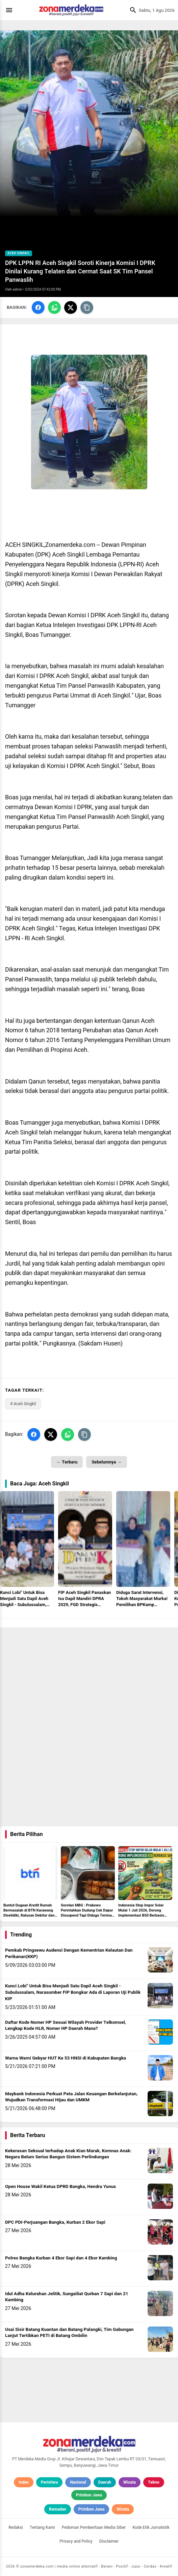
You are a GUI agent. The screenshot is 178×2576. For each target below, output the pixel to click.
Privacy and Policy (76, 2541)
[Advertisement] (89, 1674)
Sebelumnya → (106, 1462)
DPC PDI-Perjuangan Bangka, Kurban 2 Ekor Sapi (55, 2222)
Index (24, 2482)
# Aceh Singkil (23, 1404)
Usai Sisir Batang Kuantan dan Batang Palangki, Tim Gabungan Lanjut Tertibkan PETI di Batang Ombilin (69, 2332)
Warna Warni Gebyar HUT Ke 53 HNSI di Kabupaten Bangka (65, 2058)
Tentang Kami (42, 2527)
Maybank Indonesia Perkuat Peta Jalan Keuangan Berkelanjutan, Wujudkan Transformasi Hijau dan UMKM (71, 2097)
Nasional (78, 2482)
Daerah (104, 2482)
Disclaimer (109, 2541)
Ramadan (57, 2509)
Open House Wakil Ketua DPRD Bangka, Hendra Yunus (60, 2186)
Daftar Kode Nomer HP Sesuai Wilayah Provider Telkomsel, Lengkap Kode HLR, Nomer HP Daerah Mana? (65, 2025)
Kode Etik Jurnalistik (150, 2527)
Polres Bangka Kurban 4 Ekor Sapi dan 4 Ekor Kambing (61, 2258)
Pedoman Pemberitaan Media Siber (94, 2527)
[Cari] (131, 10)
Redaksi (15, 2527)
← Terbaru (66, 1462)
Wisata (129, 2482)
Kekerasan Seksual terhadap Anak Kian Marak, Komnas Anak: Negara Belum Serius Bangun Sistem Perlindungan (68, 2154)
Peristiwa (49, 2482)
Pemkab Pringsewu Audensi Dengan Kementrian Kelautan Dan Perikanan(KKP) (69, 1953)
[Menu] (10, 10)
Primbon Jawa (89, 2495)
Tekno (153, 2482)
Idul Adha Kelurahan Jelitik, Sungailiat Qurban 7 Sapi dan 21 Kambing (66, 2297)
